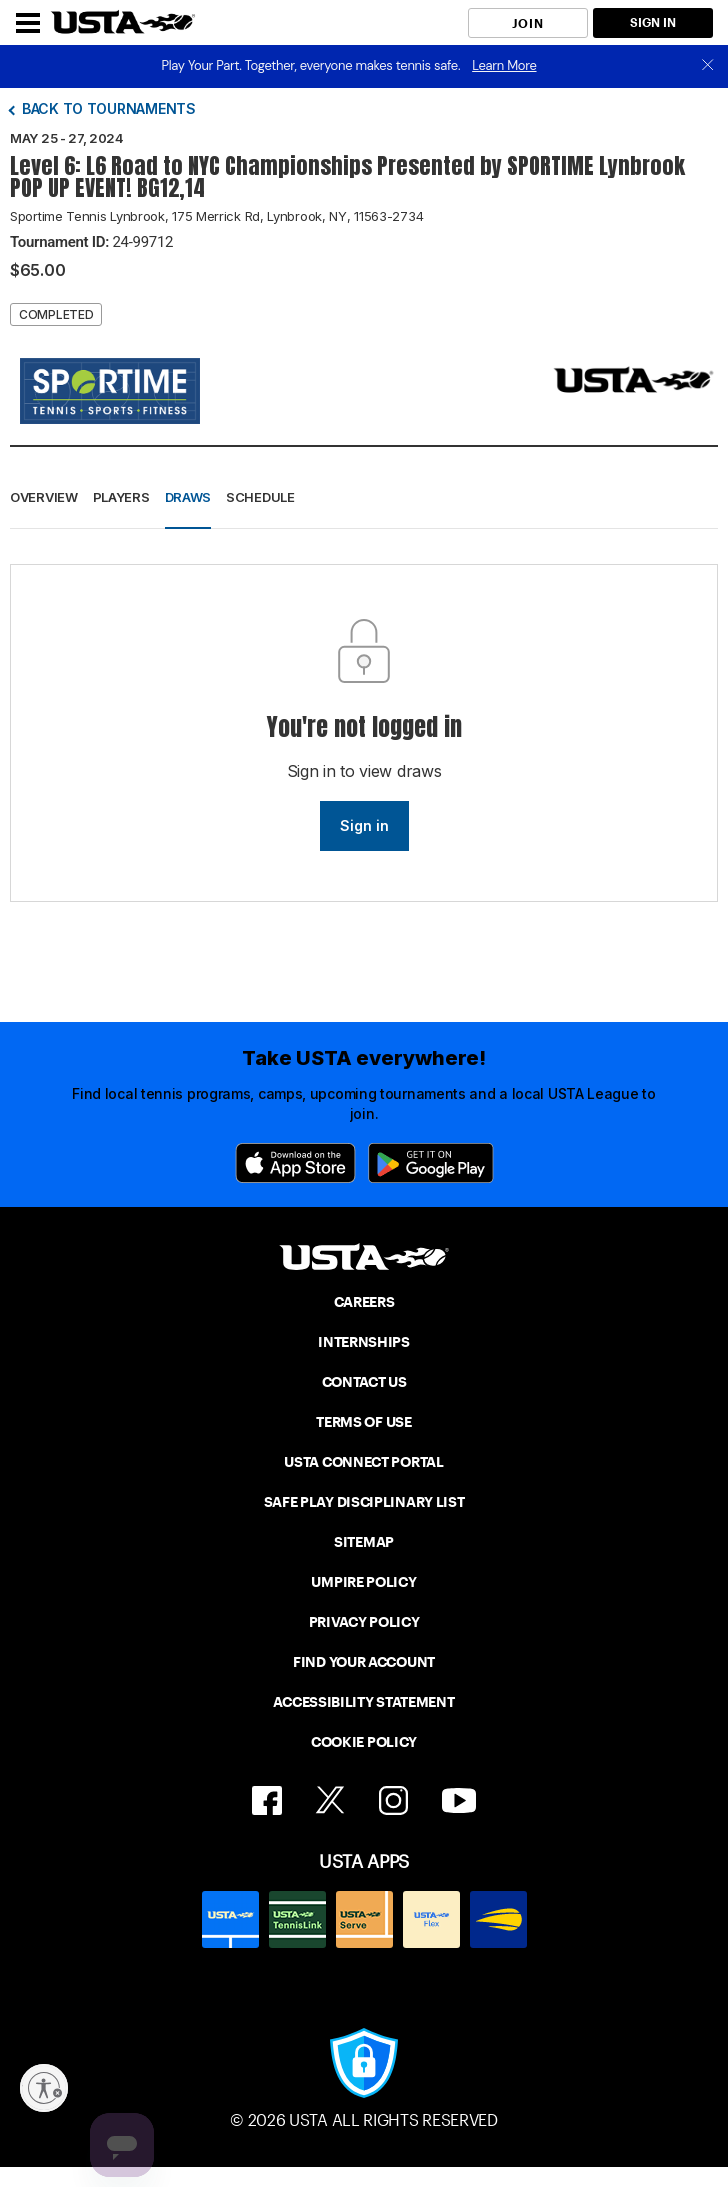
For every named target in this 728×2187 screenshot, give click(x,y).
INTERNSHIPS (364, 1342)
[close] (708, 66)
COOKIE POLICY (364, 1742)
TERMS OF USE (363, 1422)
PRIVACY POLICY (364, 1622)
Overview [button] (44, 497)
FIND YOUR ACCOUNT (364, 1662)
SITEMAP (364, 1542)
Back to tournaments (109, 108)
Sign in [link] (364, 825)
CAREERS (364, 1302)
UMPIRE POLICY (363, 1582)
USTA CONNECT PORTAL (363, 1462)
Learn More (504, 65)
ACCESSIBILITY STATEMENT (363, 1702)
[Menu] (28, 23)
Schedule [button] (260, 497)
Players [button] (121, 497)
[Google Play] (431, 1163)
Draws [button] (188, 497)
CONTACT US (364, 1382)
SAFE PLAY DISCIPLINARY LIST (364, 1502)
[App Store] (295, 1163)
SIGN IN (653, 22)
